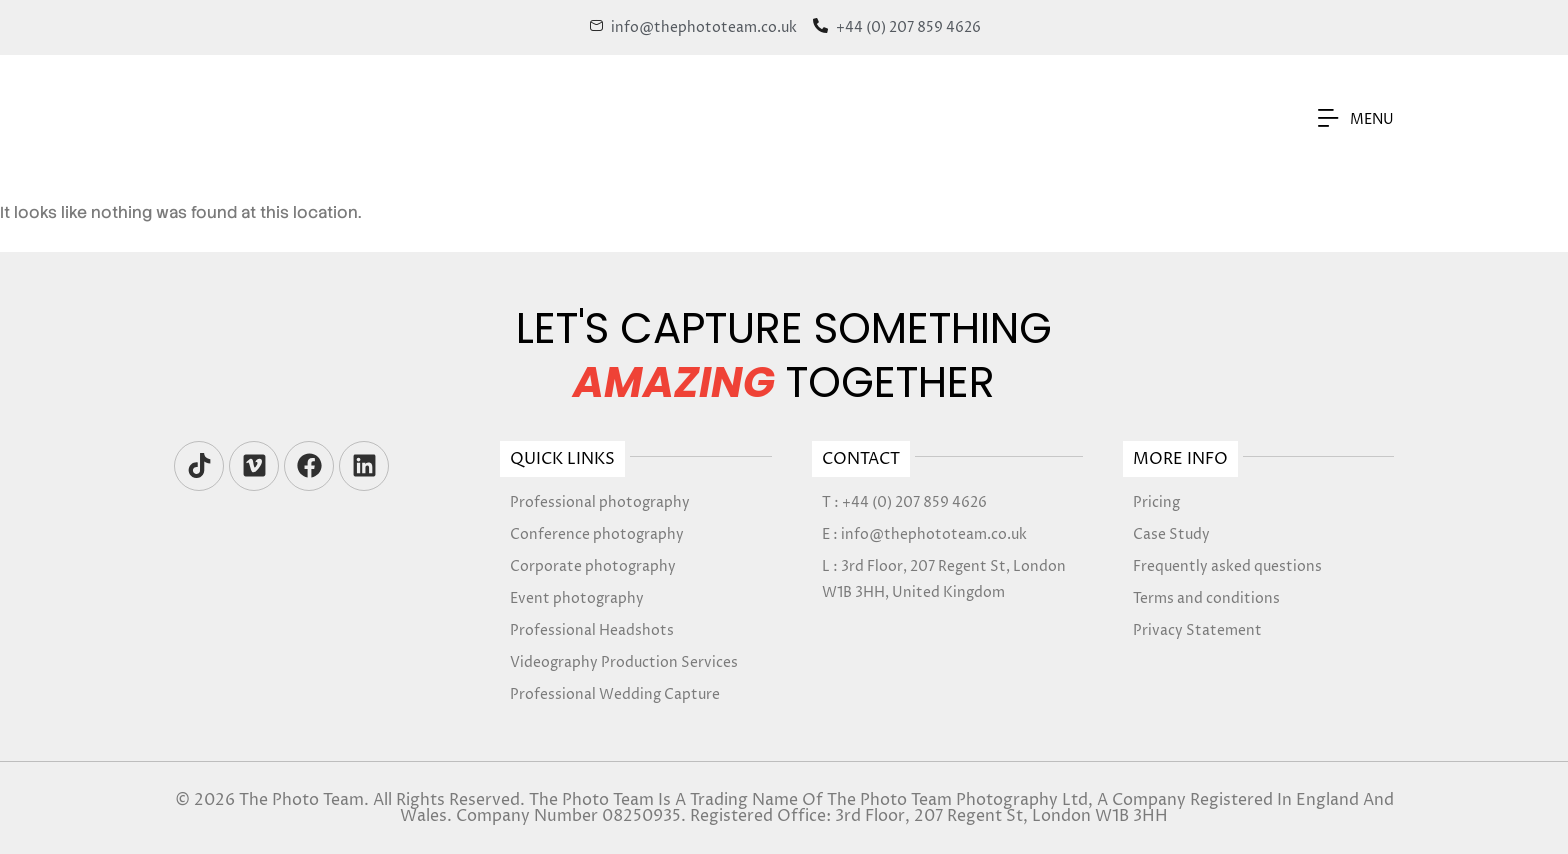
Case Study (1171, 534)
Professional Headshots (592, 630)
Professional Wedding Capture (615, 694)
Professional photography (600, 502)
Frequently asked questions (1227, 566)
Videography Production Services (624, 662)
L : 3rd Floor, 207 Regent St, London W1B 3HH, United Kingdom (944, 579)
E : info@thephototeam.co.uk (924, 534)
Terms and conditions (1206, 598)
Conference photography (597, 534)
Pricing (1156, 502)
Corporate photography (593, 566)
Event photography (577, 598)
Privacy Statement (1197, 630)
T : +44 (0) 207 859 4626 (904, 502)
